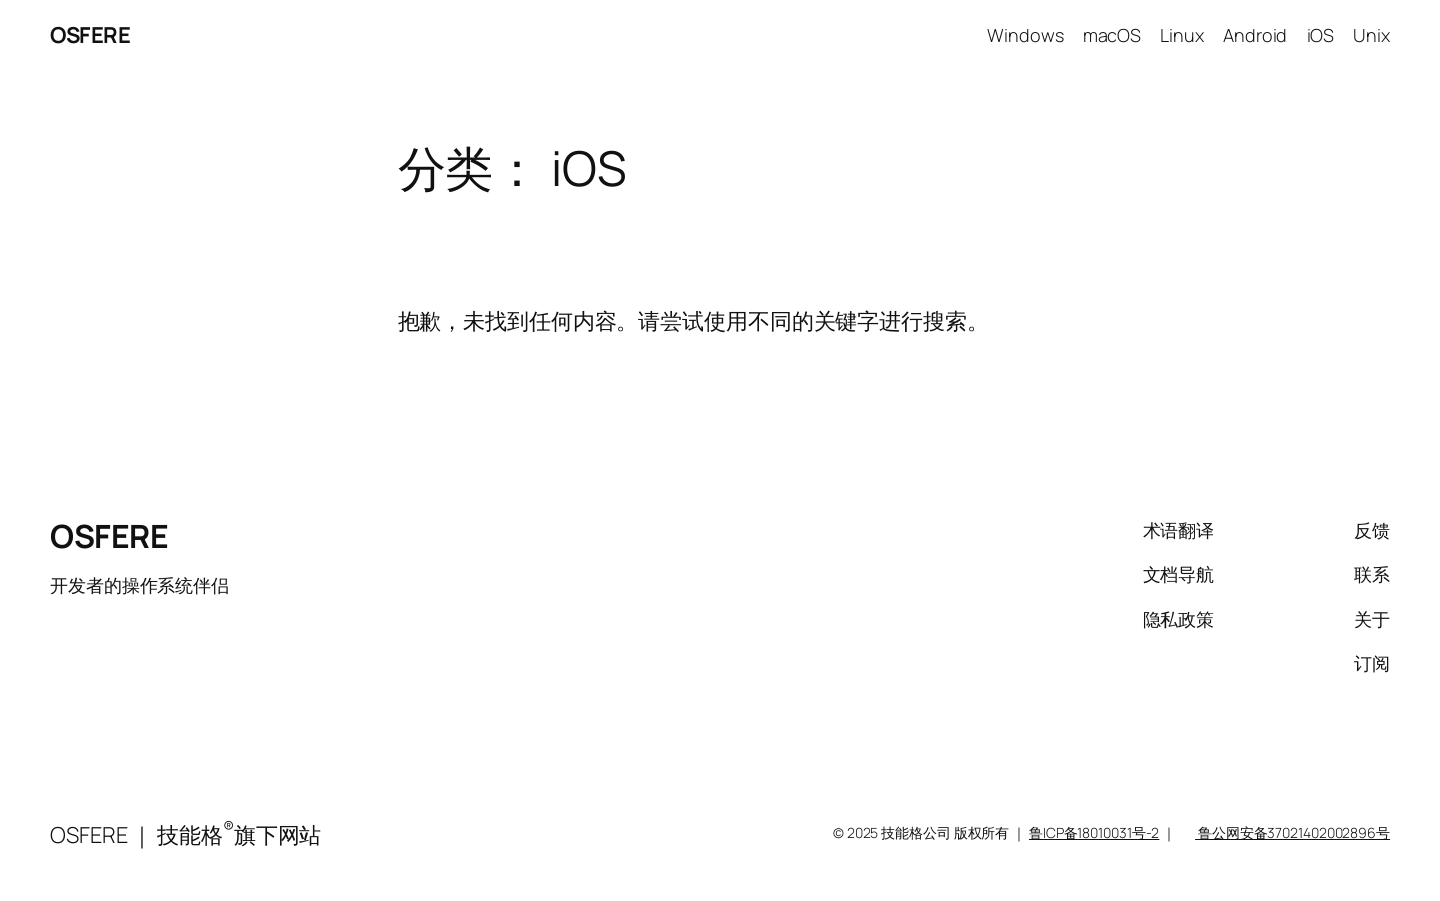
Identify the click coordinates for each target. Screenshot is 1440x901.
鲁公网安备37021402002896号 (1292, 832)
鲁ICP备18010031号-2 (1094, 832)
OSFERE (90, 35)
